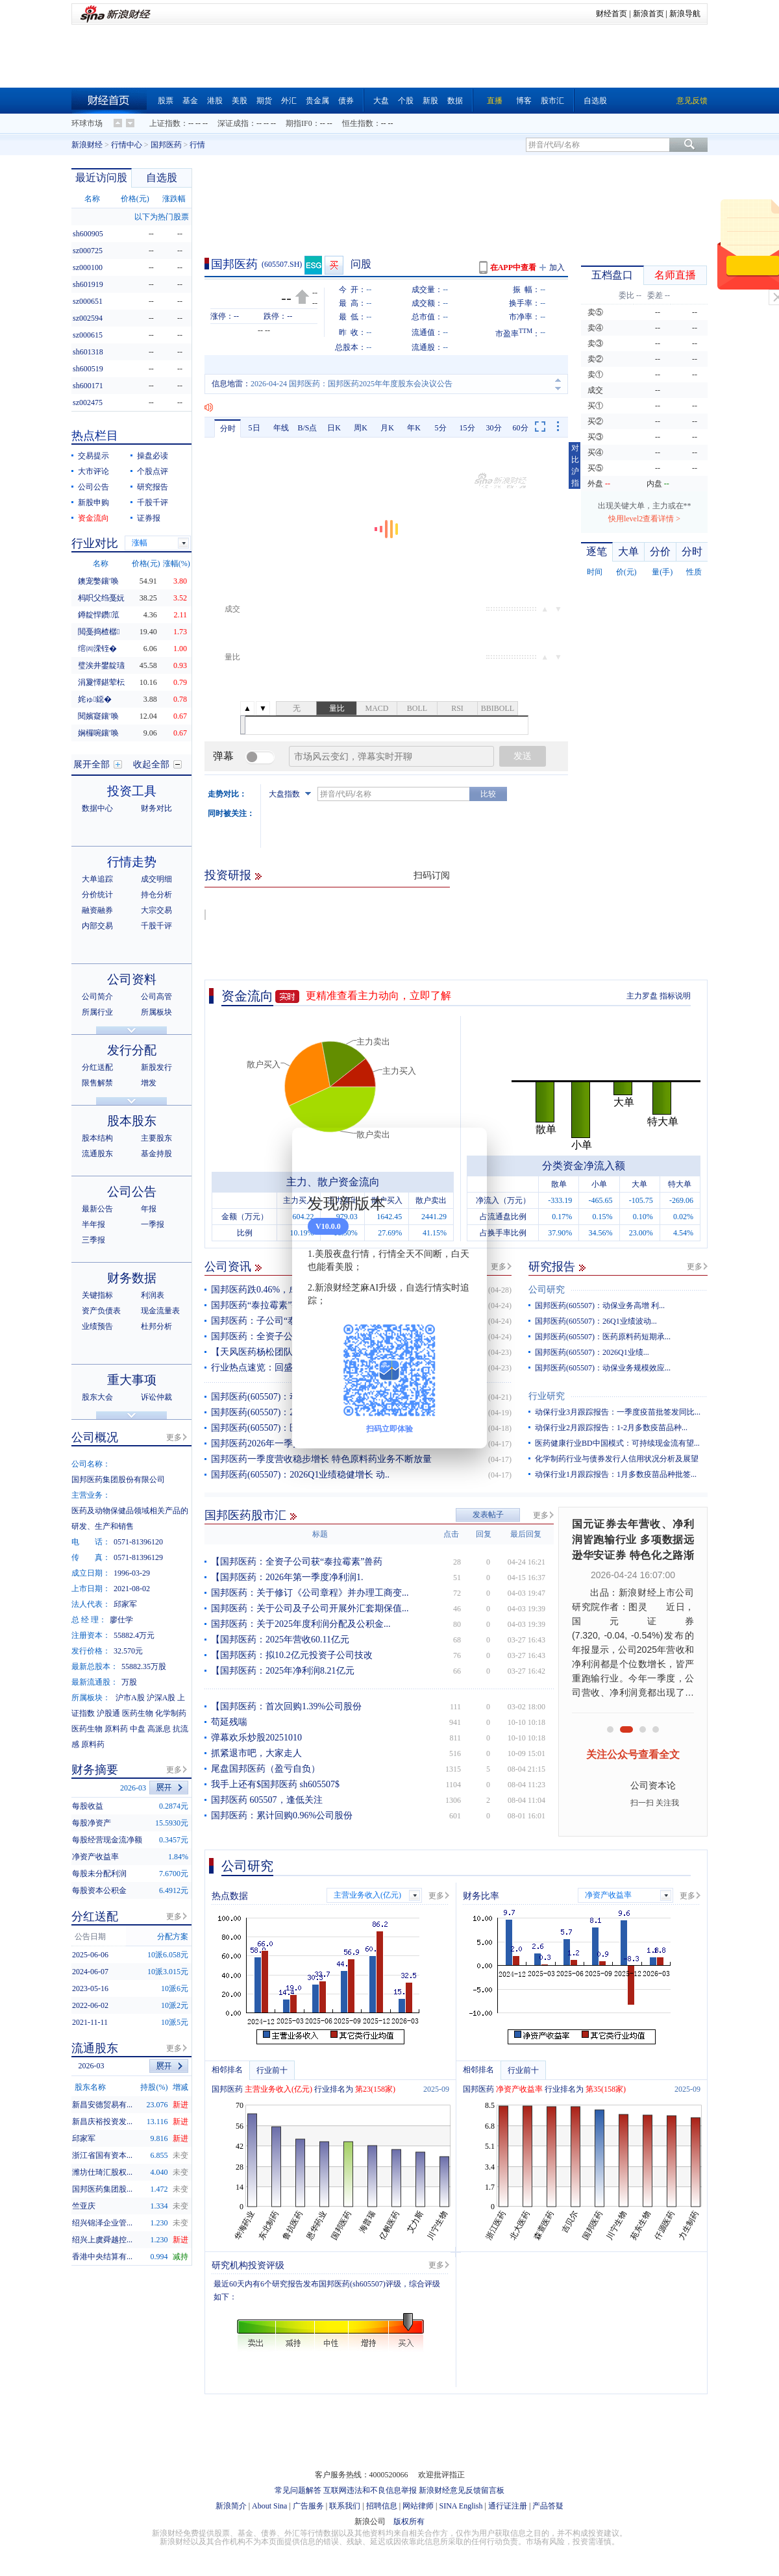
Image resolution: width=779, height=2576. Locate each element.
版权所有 (409, 2521)
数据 (455, 100)
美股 (239, 100)
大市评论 (93, 471)
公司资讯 (227, 1266)
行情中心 (126, 144)
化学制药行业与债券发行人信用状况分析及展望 (617, 1458)
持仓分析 (156, 894)
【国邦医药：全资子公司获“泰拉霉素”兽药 (296, 1562)
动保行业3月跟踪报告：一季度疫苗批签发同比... (617, 1412)
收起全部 (151, 764)
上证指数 (164, 123)
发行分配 (131, 1050)
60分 (520, 427)
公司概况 (94, 1437)
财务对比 (156, 808)
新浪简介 (231, 2505)
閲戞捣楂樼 (98, 631)
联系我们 (344, 2505)
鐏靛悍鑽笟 (98, 614)
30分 (494, 427)
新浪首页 (648, 13)
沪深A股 (161, 1697)
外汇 (289, 100)
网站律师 (418, 2505)
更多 (498, 1266)
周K (360, 427)
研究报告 (551, 1266)
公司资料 (131, 979)
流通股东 (97, 1153)
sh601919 (88, 284)
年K (414, 427)
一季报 (152, 1224)
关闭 (469, 1150)
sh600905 (88, 233)
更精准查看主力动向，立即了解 (378, 995)
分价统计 (97, 894)
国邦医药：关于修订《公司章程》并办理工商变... (310, 1593)
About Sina (269, 2505)
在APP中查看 (513, 267)
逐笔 (596, 551)
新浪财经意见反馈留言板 (461, 2490)
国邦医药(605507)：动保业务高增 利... (600, 1305)
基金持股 (156, 1153)
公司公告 (93, 486)
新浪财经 (87, 144)
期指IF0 (299, 123)
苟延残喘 (229, 1722)
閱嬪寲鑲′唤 (98, 716)
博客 (524, 100)
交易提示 (93, 455)
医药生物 (137, 1713)
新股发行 (156, 1067)
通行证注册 (507, 2505)
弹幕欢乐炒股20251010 (256, 1737)
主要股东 (156, 1138)
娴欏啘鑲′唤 (98, 732)
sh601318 (88, 351)
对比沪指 (575, 465)
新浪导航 (684, 13)
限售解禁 (97, 1082)
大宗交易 (156, 910)
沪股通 (108, 1713)
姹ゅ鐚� (95, 699)
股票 (165, 100)
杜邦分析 (156, 1326)
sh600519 (88, 368)
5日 (254, 427)
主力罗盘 (642, 995)
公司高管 (156, 996)
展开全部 (91, 764)
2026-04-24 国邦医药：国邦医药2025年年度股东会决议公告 (351, 383)
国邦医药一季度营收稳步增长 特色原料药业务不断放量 (321, 1459)
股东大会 (97, 1397)
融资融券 (97, 910)
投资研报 (227, 875)
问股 (361, 263)
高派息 (159, 1728)
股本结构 (97, 1138)
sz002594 (88, 318)
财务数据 (131, 1278)
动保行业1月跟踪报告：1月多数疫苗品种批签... (616, 1474)
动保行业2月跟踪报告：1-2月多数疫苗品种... (611, 1427)
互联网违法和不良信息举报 (370, 2490)
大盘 (381, 100)
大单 (628, 551)
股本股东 (131, 1121)
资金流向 (247, 996)
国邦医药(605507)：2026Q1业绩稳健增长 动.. (300, 1475)
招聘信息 (381, 2505)
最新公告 (97, 1208)
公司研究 (546, 1289)
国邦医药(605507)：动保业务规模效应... (603, 1367)
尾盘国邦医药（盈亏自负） (265, 1769)
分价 (660, 551)
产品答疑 (547, 2505)
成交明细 (156, 879)
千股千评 (152, 502)
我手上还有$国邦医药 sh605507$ (275, 1784)
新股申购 (93, 502)
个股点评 (152, 471)
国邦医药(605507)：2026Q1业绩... (592, 1352)
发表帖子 (488, 1514)
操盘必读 (152, 455)
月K (387, 427)
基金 (190, 100)
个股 (406, 100)
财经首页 (611, 13)
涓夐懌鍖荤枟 (101, 682)
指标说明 (675, 995)
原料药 (116, 1728)
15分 (467, 427)
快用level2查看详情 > (644, 518)
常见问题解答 (298, 2490)
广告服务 (308, 2505)
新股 (430, 100)
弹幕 (223, 756)
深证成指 (233, 123)
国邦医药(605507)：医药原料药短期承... (603, 1336)
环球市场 (87, 123)
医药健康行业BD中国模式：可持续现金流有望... (617, 1443)
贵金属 (317, 100)
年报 (148, 1208)
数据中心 (97, 808)
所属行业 (97, 1012)
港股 (215, 100)
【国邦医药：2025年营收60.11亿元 (280, 1639)
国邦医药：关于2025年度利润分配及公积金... (301, 1624)
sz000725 (88, 250)
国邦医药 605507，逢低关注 (267, 1800)
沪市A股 (130, 1697)
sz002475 (88, 402)
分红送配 (97, 1067)
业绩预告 (97, 1326)
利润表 (152, 1295)
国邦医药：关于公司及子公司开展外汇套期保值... (310, 1608)
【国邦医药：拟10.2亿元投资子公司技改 (292, 1655)
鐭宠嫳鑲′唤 (98, 581)
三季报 (93, 1240)
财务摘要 (94, 1769)
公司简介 (97, 996)
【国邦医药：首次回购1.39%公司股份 (286, 1706)
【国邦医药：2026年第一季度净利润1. (287, 1577)
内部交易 (97, 925)
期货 (264, 100)
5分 (441, 427)
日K (334, 427)
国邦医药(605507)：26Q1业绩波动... (596, 1321)
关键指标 (97, 1295)
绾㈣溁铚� (97, 648)
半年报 (93, 1224)
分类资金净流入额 (583, 1165)
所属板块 (156, 1012)
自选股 (595, 100)
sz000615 (88, 335)
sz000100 (88, 267)
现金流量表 (160, 1310)
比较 (488, 794)
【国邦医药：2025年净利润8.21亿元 (282, 1671)
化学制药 (170, 1713)
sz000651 (88, 301)
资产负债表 (101, 1310)
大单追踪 (97, 879)
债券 (346, 100)
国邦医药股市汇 (245, 1515)
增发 (148, 1082)
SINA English (460, 2505)
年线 (281, 427)
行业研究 (546, 1396)
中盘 (137, 1728)
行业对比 (94, 543)
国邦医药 (166, 144)
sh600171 (88, 385)
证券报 (148, 518)
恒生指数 (357, 123)
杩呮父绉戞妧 (101, 597)
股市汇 (552, 100)
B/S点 (307, 427)
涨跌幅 (174, 198)
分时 (228, 428)
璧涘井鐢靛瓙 (101, 665)
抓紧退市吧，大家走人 (256, 1753)
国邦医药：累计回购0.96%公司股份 (281, 1815)
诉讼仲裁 (156, 1397)
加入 (557, 267)
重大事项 (131, 1380)
